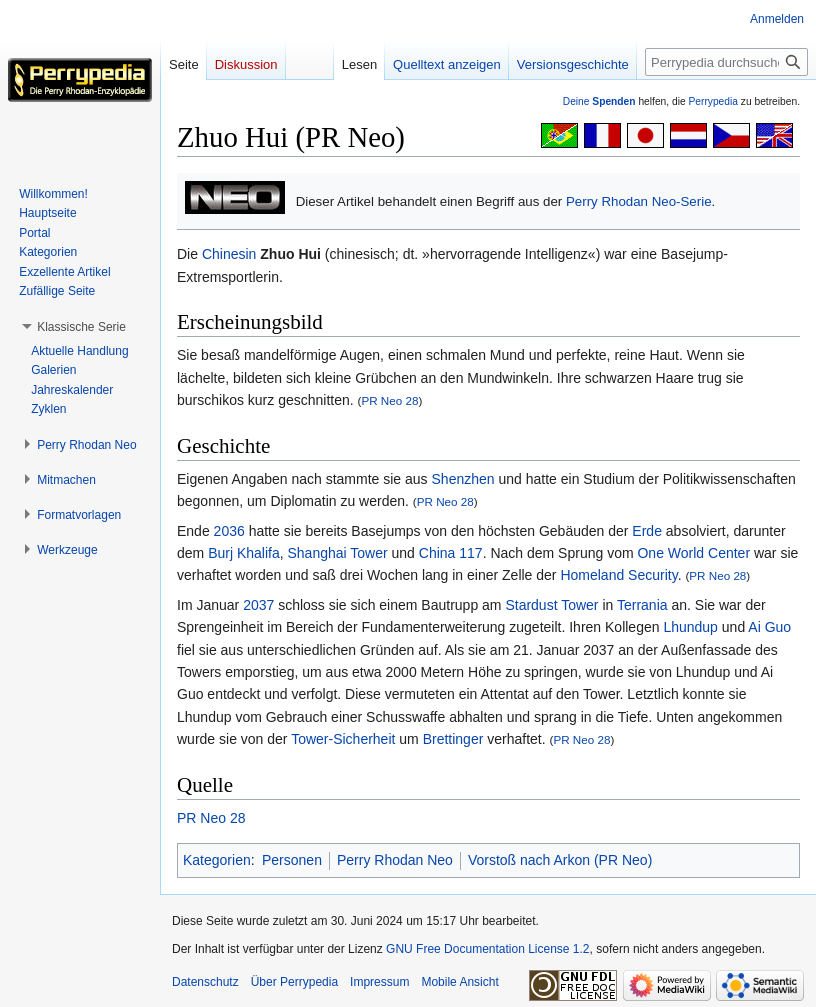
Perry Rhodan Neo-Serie (639, 201)
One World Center (693, 553)
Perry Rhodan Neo (395, 860)
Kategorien (217, 860)
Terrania (642, 605)
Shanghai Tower (338, 553)
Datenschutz (205, 982)
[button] (81, 327)
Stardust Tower (551, 605)
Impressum (379, 982)
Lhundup (690, 627)
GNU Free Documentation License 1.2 (487, 949)
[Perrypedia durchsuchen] (726, 62)
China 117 (451, 553)
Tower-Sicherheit (343, 739)
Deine (599, 101)
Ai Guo (769, 627)
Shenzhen (463, 479)
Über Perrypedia (294, 982)
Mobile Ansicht (459, 982)
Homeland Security (618, 575)
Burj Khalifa (244, 553)
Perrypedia (713, 101)
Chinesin (229, 254)
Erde (647, 531)
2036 (229, 531)
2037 (258, 605)
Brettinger (453, 739)
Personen (292, 860)
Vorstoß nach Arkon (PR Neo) (560, 860)
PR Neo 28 (389, 400)
